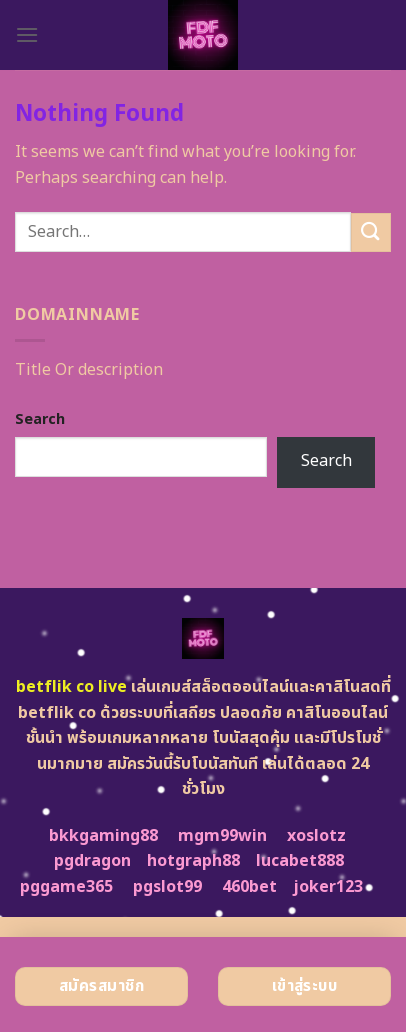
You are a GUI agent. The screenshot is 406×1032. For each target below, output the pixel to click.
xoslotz (316, 836)
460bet (249, 887)
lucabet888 (300, 861)
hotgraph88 (193, 861)
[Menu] (27, 34)
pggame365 (66, 887)
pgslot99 (167, 887)
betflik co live (71, 687)
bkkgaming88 (103, 836)
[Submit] (371, 232)
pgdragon (92, 861)
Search (40, 419)
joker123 (328, 887)
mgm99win (222, 836)
